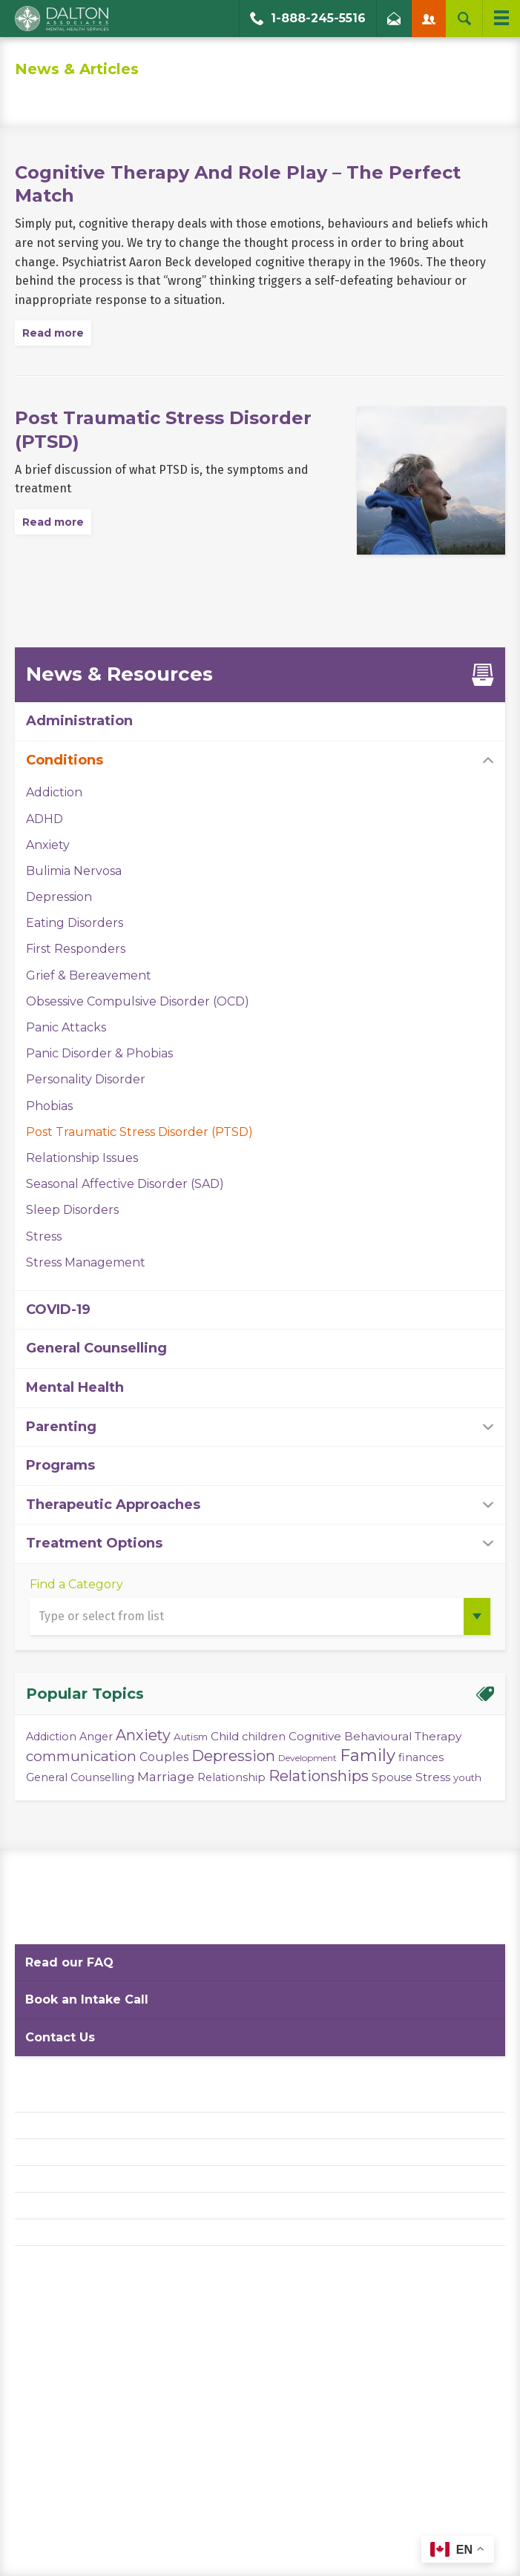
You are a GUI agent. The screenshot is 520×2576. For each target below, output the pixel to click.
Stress (44, 1236)
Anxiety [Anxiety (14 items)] (143, 1735)
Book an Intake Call (86, 1999)
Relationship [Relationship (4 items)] (231, 1777)
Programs (60, 1465)
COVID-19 (58, 1309)
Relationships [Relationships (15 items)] (319, 1776)
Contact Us (60, 2037)
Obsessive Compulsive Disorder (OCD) (137, 1001)
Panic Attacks (66, 1027)
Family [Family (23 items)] (367, 1756)
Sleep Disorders (72, 1210)
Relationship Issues (82, 1158)
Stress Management (85, 1262)
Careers (35, 2205)
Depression (59, 897)
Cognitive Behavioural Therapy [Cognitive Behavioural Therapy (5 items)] (375, 1736)
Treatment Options (94, 1543)
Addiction (54, 792)
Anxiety (48, 845)
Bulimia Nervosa (74, 871)
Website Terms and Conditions (96, 2152)
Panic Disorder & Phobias (99, 1053)
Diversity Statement (69, 2232)
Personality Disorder (85, 1079)
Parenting (61, 1427)
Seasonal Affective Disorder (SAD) (125, 1184)
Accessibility (48, 2178)
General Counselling (96, 1348)
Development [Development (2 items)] (307, 1757)
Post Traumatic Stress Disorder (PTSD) (139, 1132)
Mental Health (75, 1387)
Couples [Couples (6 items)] (163, 1756)
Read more (53, 333)
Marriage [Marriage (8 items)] (165, 1776)
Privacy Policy (52, 2125)
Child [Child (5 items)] (225, 1736)
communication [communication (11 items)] (81, 1756)
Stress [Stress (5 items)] (432, 1777)
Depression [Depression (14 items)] (233, 1756)
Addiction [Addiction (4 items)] (51, 1736)
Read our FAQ (69, 1962)
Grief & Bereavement (88, 975)
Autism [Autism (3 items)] (191, 1737)
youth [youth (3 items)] (467, 1777)
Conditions (64, 760)
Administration (79, 721)
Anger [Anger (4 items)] (96, 1736)
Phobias (49, 1106)
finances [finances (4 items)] (421, 1757)
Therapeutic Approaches (113, 1504)
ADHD (44, 819)
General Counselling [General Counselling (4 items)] (80, 1777)
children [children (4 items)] (264, 1736)
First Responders (75, 949)
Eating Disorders (74, 923)
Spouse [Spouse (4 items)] (392, 1777)
